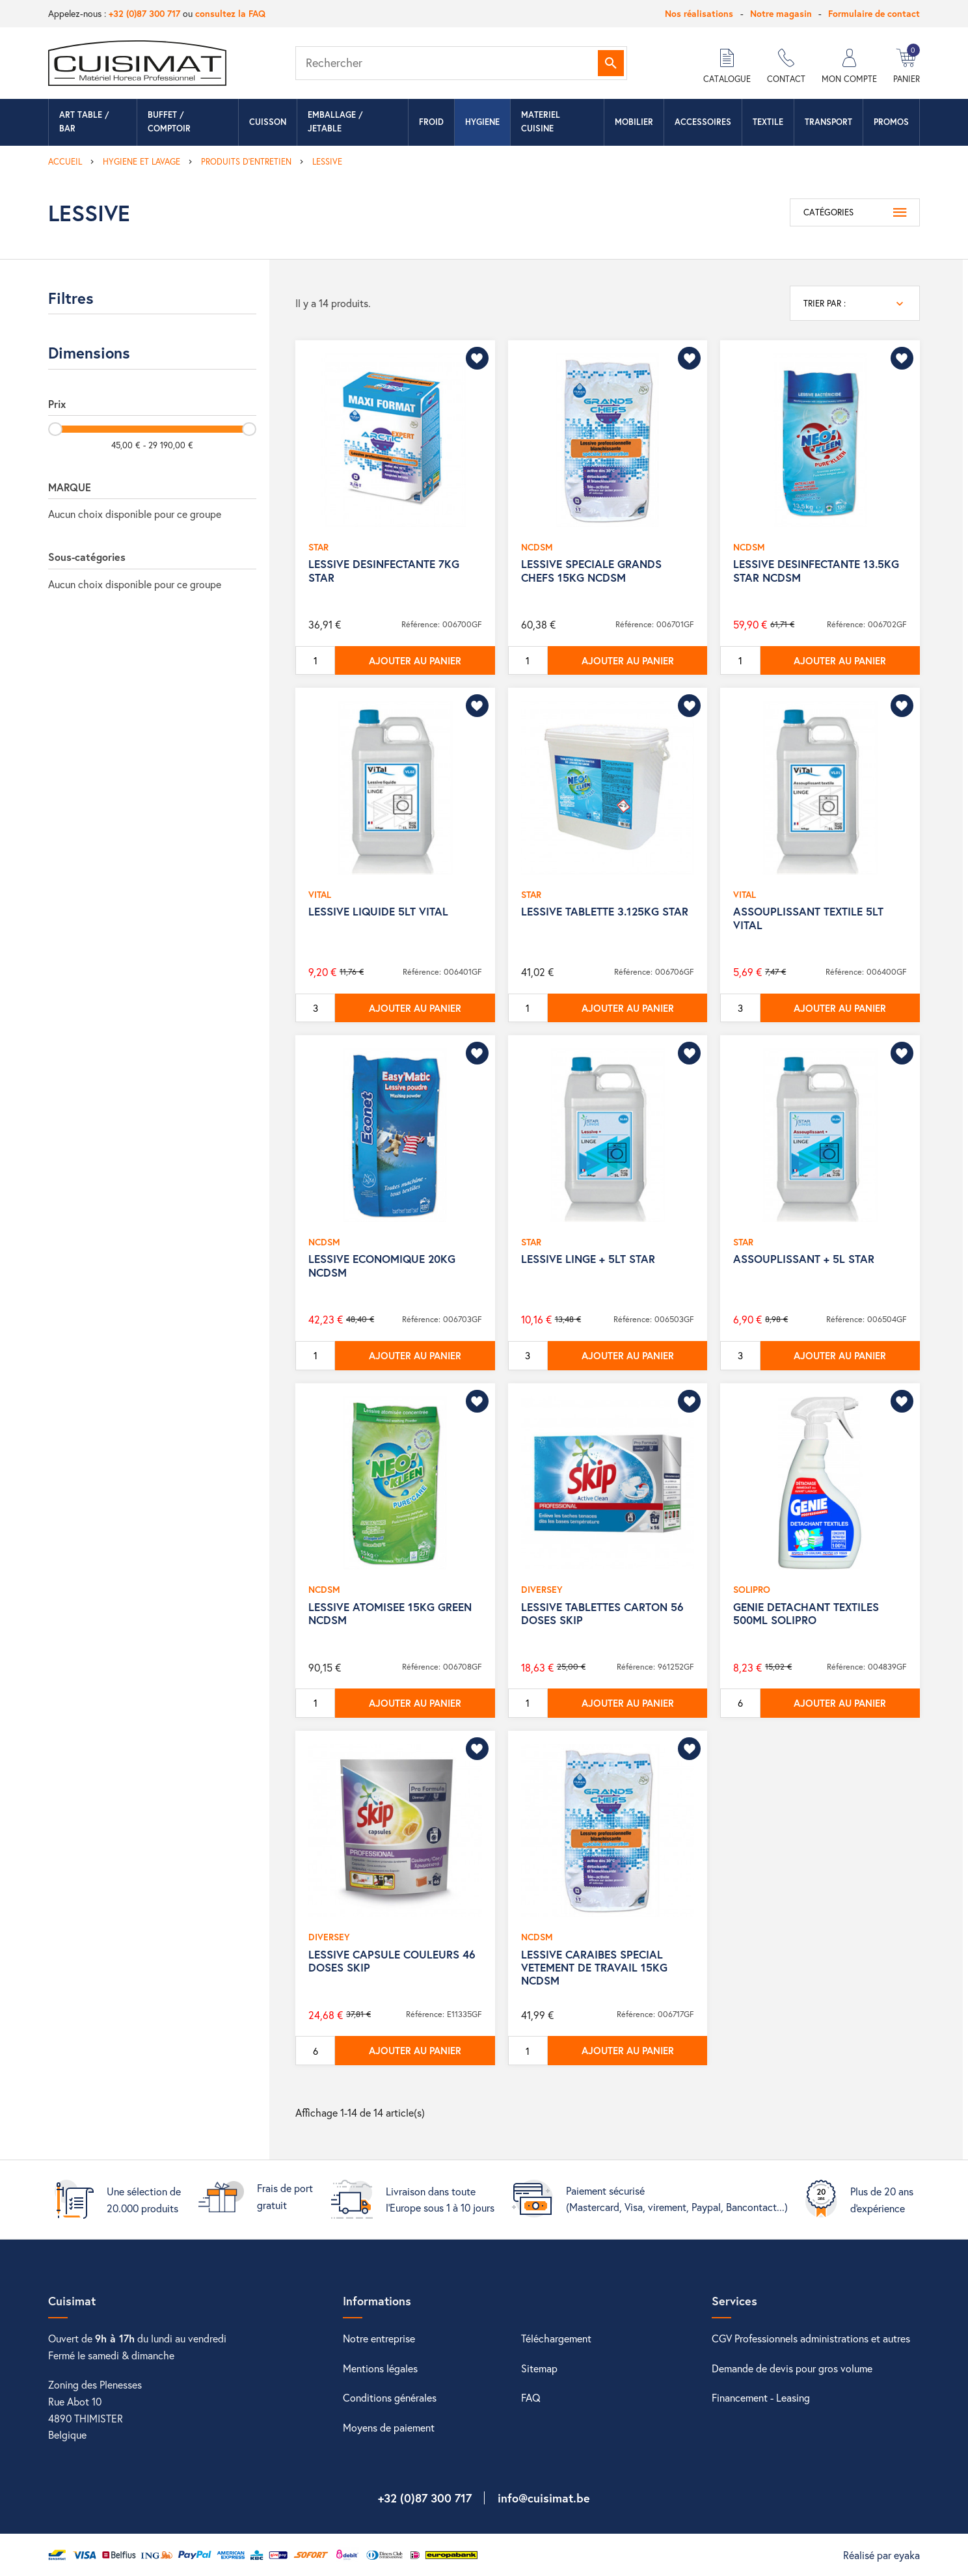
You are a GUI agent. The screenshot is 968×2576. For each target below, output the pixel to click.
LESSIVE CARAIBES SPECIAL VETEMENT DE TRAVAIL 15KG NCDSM (594, 1967)
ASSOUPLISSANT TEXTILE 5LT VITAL (808, 918)
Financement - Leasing (761, 2397)
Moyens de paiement (389, 2427)
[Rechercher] (461, 63)
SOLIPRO (751, 1589)
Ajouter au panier (415, 660)
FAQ (531, 2397)
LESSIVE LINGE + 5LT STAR (588, 1258)
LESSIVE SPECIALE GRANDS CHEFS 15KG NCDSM (591, 570)
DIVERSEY (542, 1589)
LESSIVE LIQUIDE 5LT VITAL (378, 911)
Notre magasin (781, 13)
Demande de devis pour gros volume (792, 2368)
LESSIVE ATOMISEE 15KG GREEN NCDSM (390, 1613)
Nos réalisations (699, 13)
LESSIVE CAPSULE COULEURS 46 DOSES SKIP (392, 1961)
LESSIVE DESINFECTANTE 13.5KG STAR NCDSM (816, 570)
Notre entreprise (379, 2338)
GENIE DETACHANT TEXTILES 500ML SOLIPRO (806, 1613)
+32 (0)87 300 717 (144, 13)
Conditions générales (390, 2397)
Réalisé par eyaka (881, 2555)
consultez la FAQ (230, 13)
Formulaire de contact (874, 13)
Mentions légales (380, 2368)
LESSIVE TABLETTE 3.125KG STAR (604, 911)
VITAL (319, 894)
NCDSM (537, 547)
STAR (318, 547)
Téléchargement (556, 2338)
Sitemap (539, 2368)
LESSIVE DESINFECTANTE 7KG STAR (383, 570)
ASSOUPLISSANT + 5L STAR (803, 1258)
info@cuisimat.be (544, 2498)
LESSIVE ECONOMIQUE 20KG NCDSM (381, 1265)
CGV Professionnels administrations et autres (811, 2338)
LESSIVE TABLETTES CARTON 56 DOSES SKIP (602, 1613)
